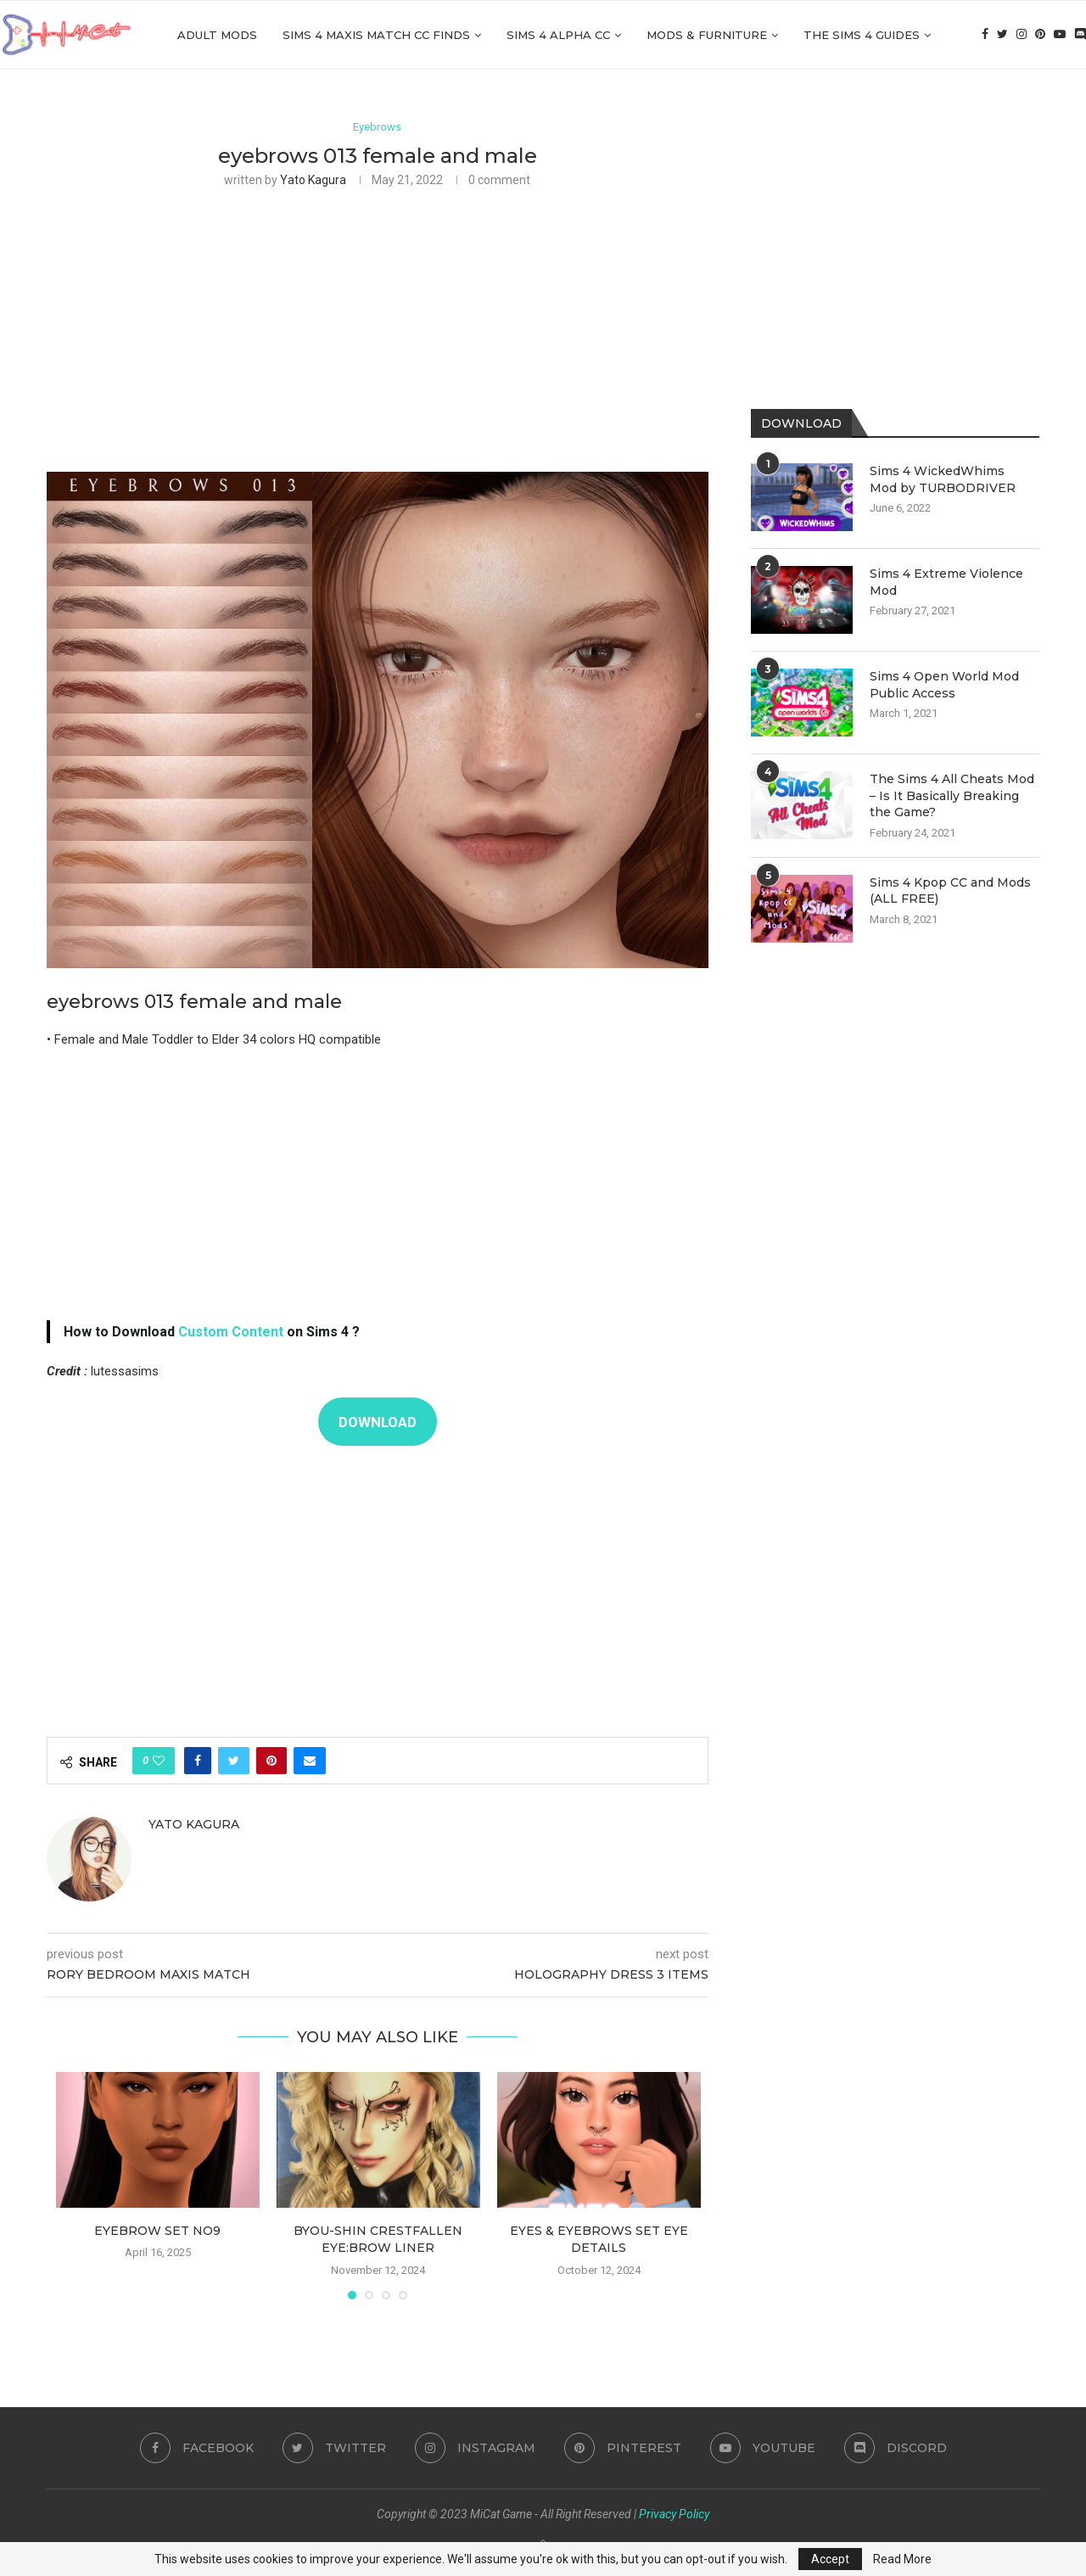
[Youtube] (1060, 35)
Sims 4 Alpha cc (558, 35)
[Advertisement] (377, 327)
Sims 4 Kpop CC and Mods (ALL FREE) (950, 891)
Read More (902, 2559)
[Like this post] (159, 1760)
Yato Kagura (313, 180)
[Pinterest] (1040, 35)
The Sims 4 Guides (861, 35)
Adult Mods (217, 35)
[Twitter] (1002, 35)
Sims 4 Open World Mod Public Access (944, 685)
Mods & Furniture (707, 35)
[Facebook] (985, 35)
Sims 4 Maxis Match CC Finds (376, 35)
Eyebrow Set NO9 (157, 2230)
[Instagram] (1021, 35)
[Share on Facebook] (197, 1760)
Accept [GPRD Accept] (830, 2559)
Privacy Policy (674, 2514)
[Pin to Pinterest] (271, 1760)
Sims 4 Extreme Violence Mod (946, 582)
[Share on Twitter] (233, 1760)
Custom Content (230, 1332)
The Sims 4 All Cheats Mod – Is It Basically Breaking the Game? (952, 795)
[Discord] (1080, 35)
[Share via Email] (310, 1760)
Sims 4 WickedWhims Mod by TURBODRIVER (943, 479)
